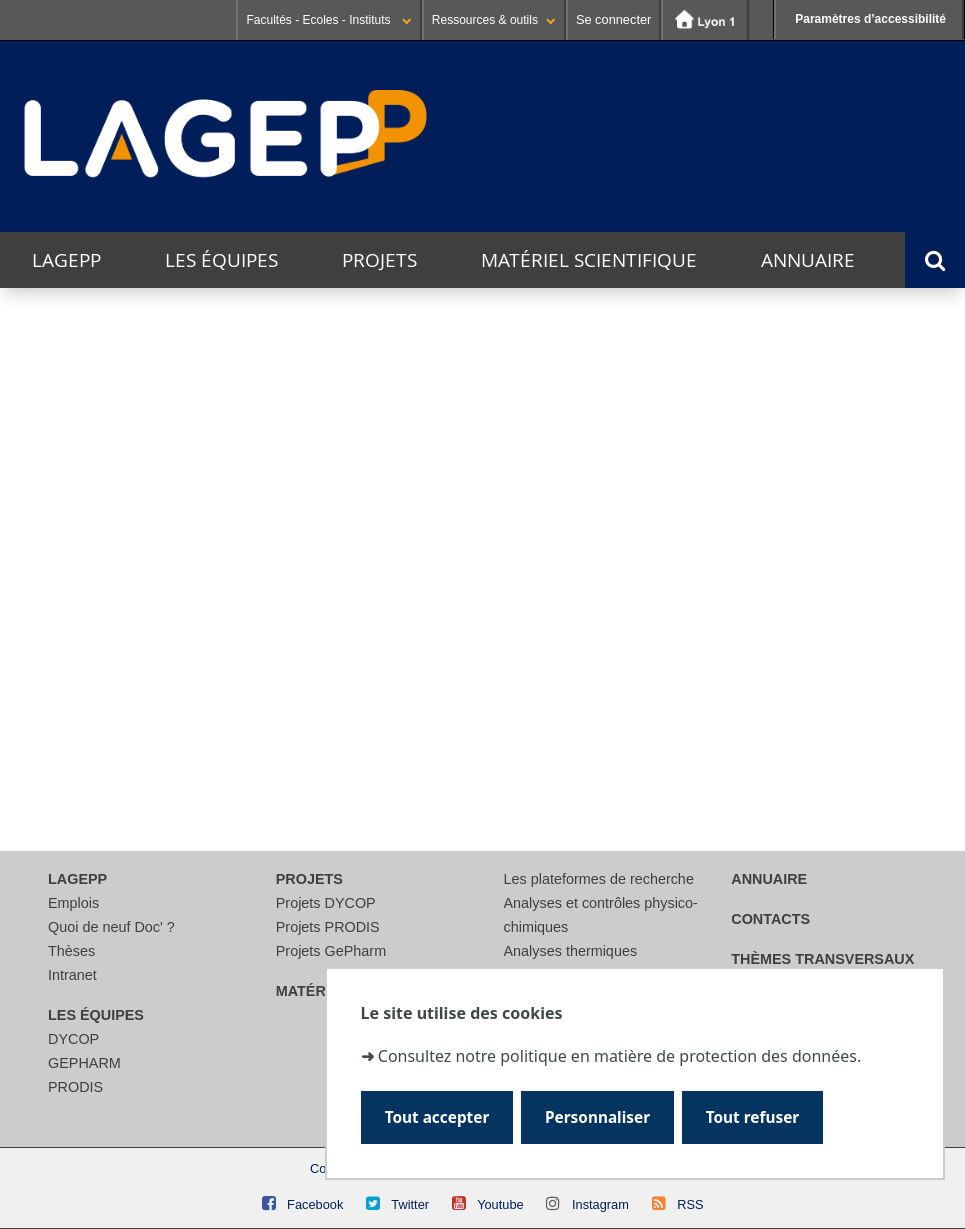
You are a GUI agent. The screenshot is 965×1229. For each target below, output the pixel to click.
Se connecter (613, 19)
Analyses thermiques (571, 951)
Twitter (410, 1204)
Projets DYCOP (326, 903)
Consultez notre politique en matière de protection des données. (619, 1056)
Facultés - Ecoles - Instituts (328, 20)
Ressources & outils (494, 20)
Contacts (770, 919)
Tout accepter (437, 1117)
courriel (607, 750)
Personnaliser (597, 1117)
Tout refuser (752, 1117)
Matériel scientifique (589, 260)
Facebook (315, 1204)
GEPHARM (84, 1063)
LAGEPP (66, 260)
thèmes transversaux (822, 959)
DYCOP (73, 1039)
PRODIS (75, 1087)
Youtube (500, 1204)
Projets (379, 260)
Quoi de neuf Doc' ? (111, 927)
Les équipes (221, 260)
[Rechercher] (513, 683)
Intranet (72, 975)
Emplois (73, 903)
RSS (690, 1204)
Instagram (600, 1204)
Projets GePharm (331, 951)
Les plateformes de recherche (599, 879)
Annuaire (808, 260)
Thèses (71, 951)
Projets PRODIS (328, 927)
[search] (513, 635)
